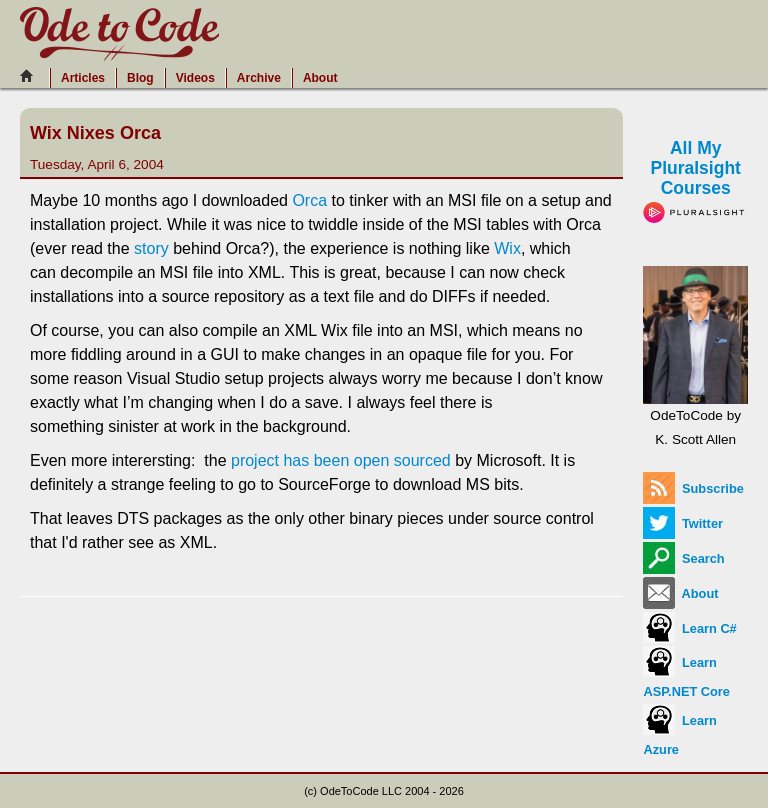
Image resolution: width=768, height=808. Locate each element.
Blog (140, 78)
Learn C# (689, 628)
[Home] (32, 76)
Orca (309, 200)
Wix (507, 248)
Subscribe (693, 488)
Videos (195, 78)
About (320, 78)
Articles (83, 78)
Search (683, 558)
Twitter (683, 523)
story (151, 248)
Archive (259, 78)
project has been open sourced (341, 460)
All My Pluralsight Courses (695, 179)
